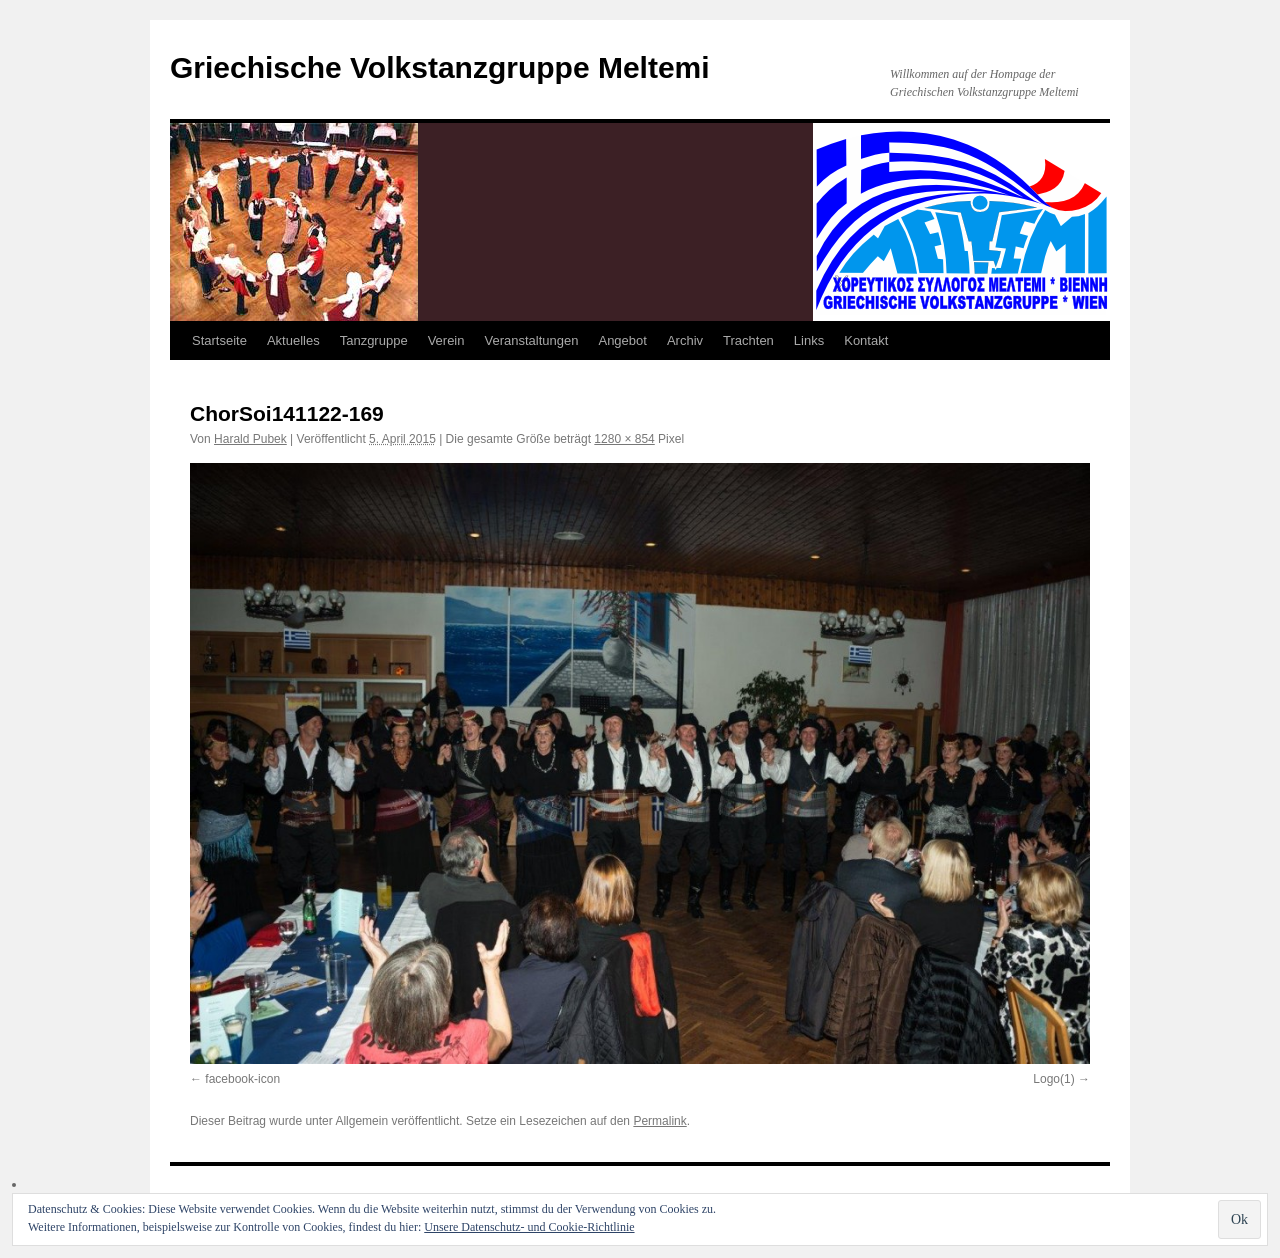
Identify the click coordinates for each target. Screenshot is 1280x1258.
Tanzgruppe (374, 340)
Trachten (748, 340)
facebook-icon (242, 1079)
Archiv (685, 340)
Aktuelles (293, 340)
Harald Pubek (250, 439)
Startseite (219, 340)
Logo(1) (1053, 1079)
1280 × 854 (624, 439)
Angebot (622, 340)
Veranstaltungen (532, 340)
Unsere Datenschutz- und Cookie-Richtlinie (529, 1227)
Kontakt (866, 340)
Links (809, 340)
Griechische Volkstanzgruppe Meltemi (440, 67)
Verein (446, 340)
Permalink (659, 1121)
